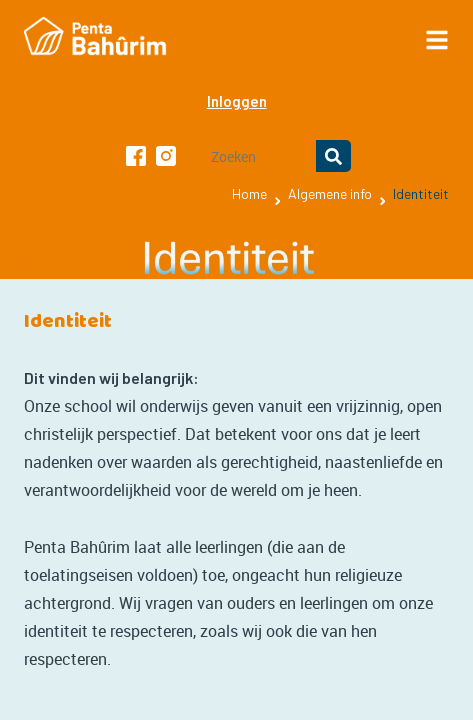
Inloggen (237, 101)
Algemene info (330, 193)
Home (249, 193)
